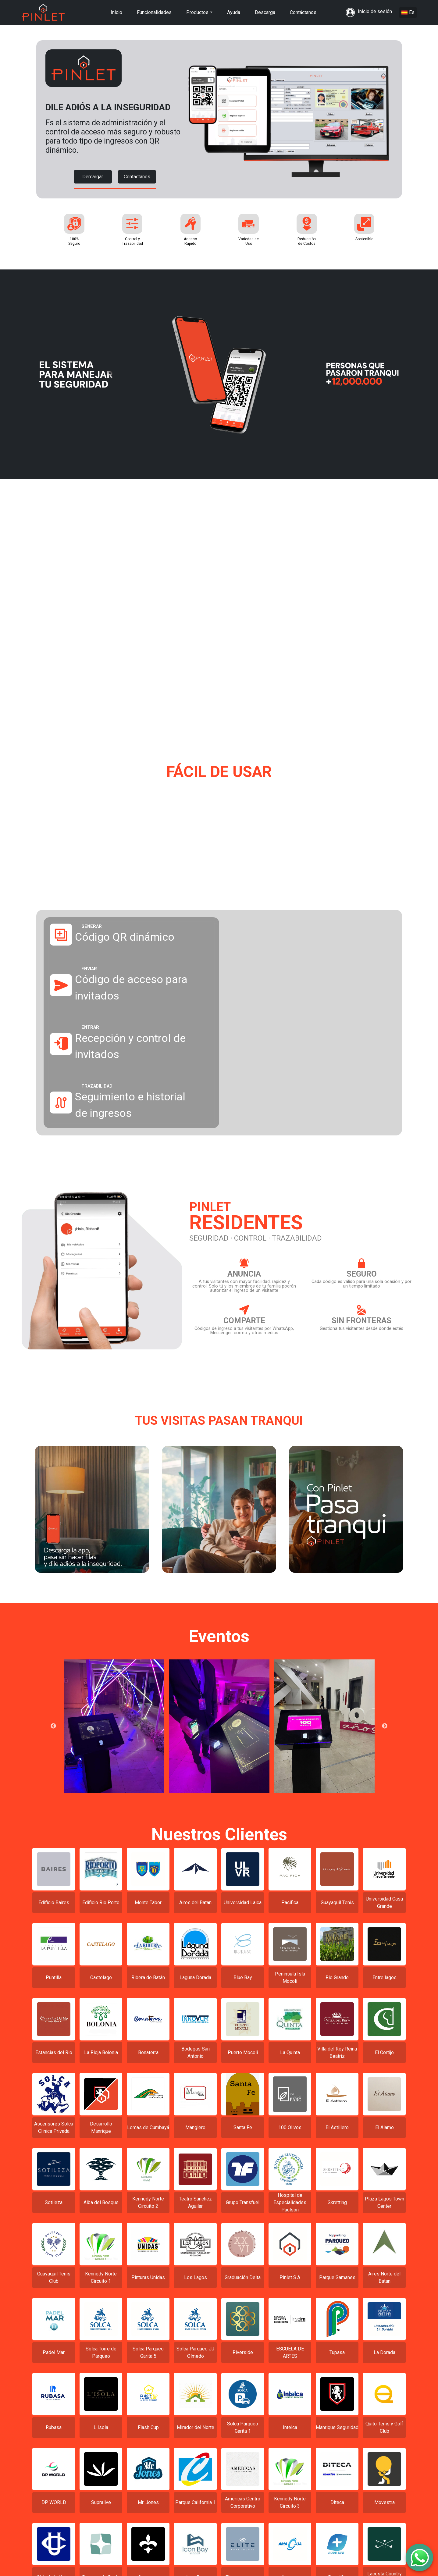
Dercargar (92, 177)
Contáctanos (303, 12)
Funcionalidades (154, 12)
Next (385, 1731)
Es (408, 12)
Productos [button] (197, 12)
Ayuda (233, 12)
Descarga (265, 12)
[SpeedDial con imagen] (419, 2557)
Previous (53, 1731)
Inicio (116, 12)
